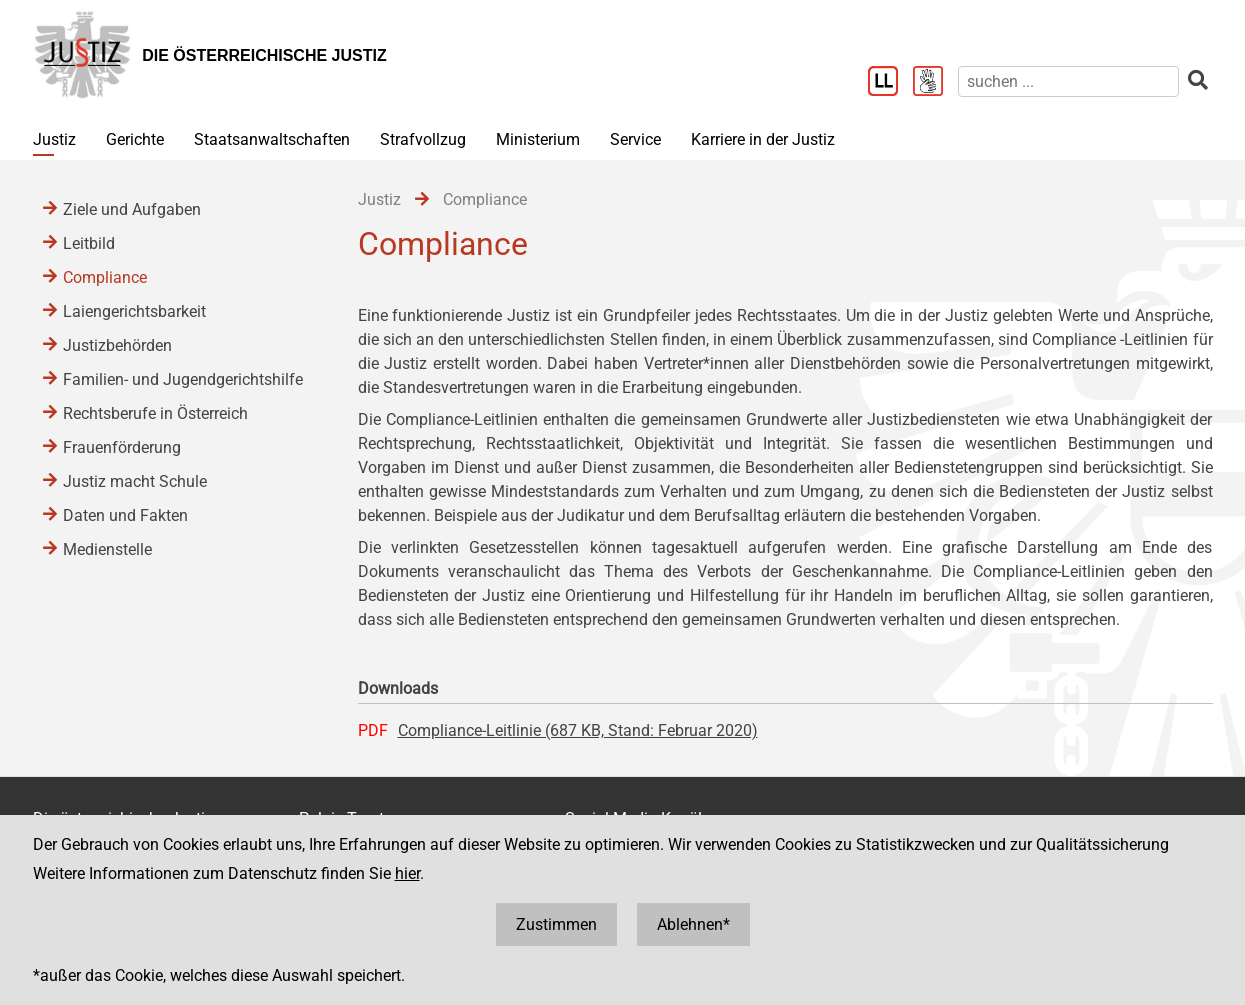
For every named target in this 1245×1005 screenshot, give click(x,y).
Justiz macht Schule (135, 481)
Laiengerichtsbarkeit (134, 311)
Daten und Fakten (125, 515)
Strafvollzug (423, 139)
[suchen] (1068, 81)
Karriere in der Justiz (763, 139)
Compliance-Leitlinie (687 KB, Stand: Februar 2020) (578, 730)
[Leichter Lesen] (890, 83)
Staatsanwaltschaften (272, 139)
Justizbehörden (117, 345)
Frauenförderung (122, 447)
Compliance (105, 277)
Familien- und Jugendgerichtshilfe (183, 379)
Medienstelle (107, 549)
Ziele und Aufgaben (132, 209)
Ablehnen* (693, 924)
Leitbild (89, 243)
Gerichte (135, 139)
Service (635, 139)
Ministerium (538, 139)
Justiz (54, 139)
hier (407, 873)
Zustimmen (556, 924)
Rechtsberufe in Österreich (155, 413)
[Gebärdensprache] (935, 83)
